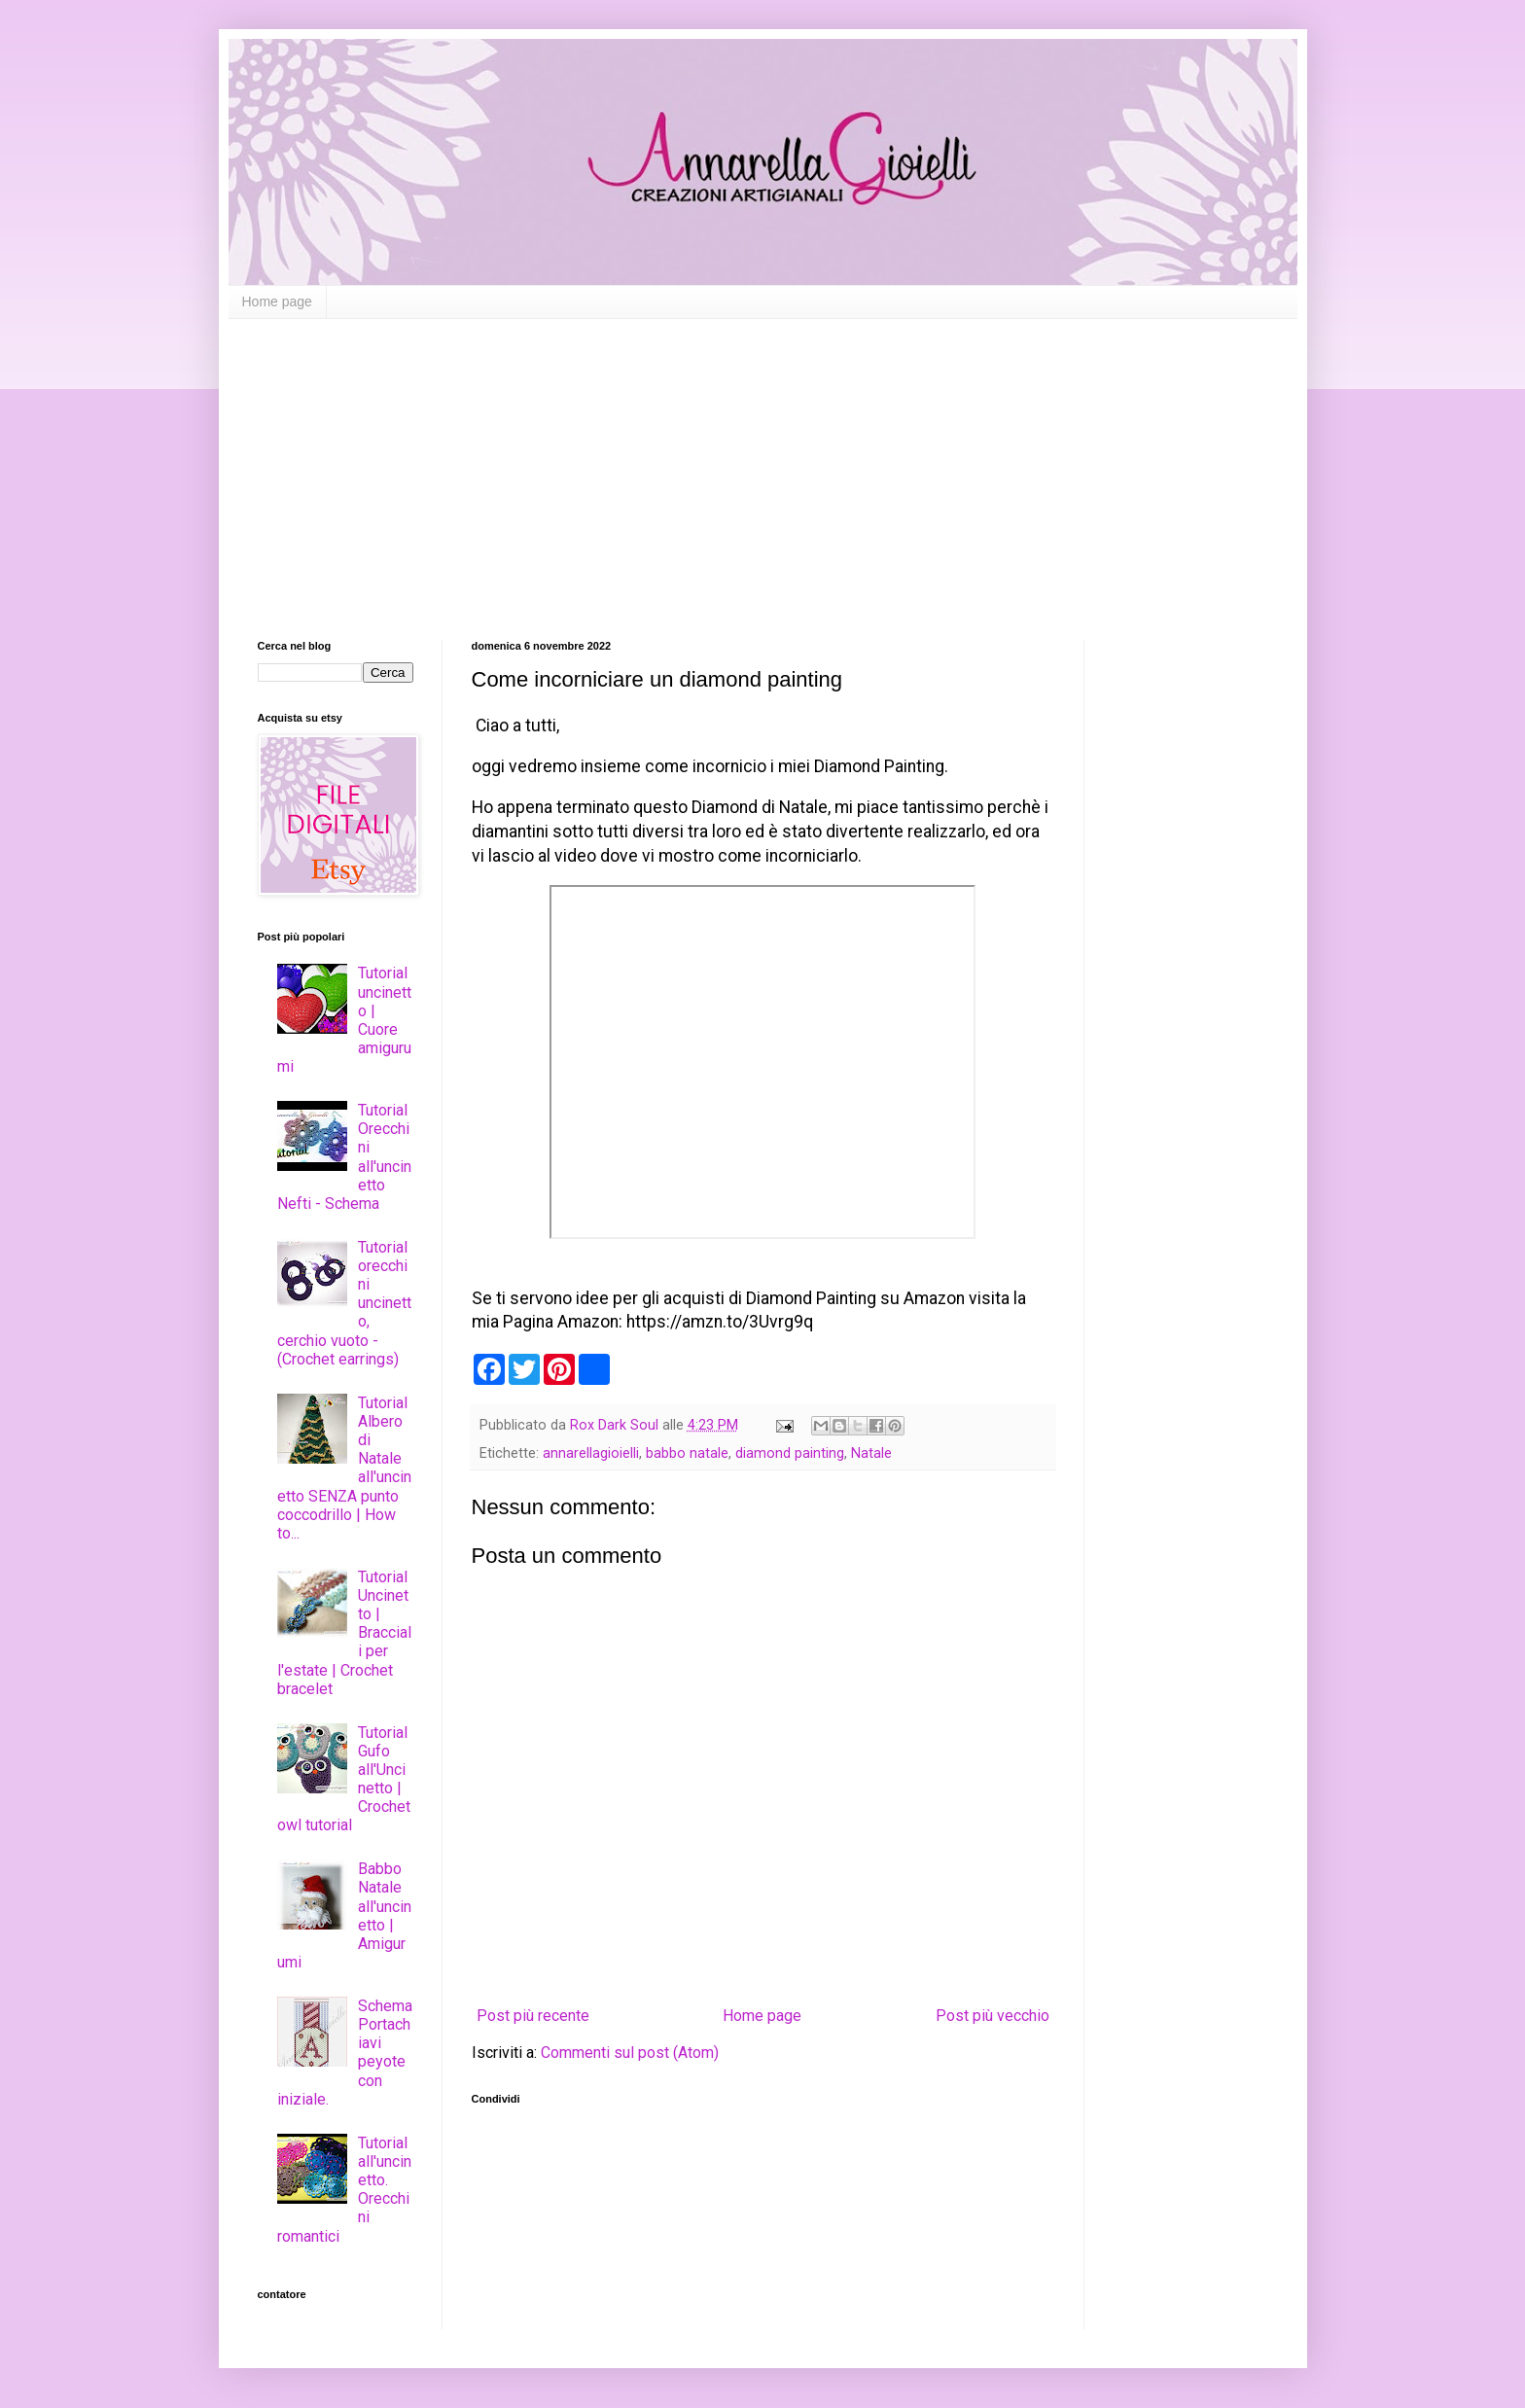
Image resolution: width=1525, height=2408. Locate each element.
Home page (277, 301)
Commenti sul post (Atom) (630, 2052)
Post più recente (533, 2015)
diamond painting (789, 1453)
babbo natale (687, 1453)
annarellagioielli (591, 1453)
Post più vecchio (992, 2015)
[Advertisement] (763, 465)
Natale (871, 1453)
